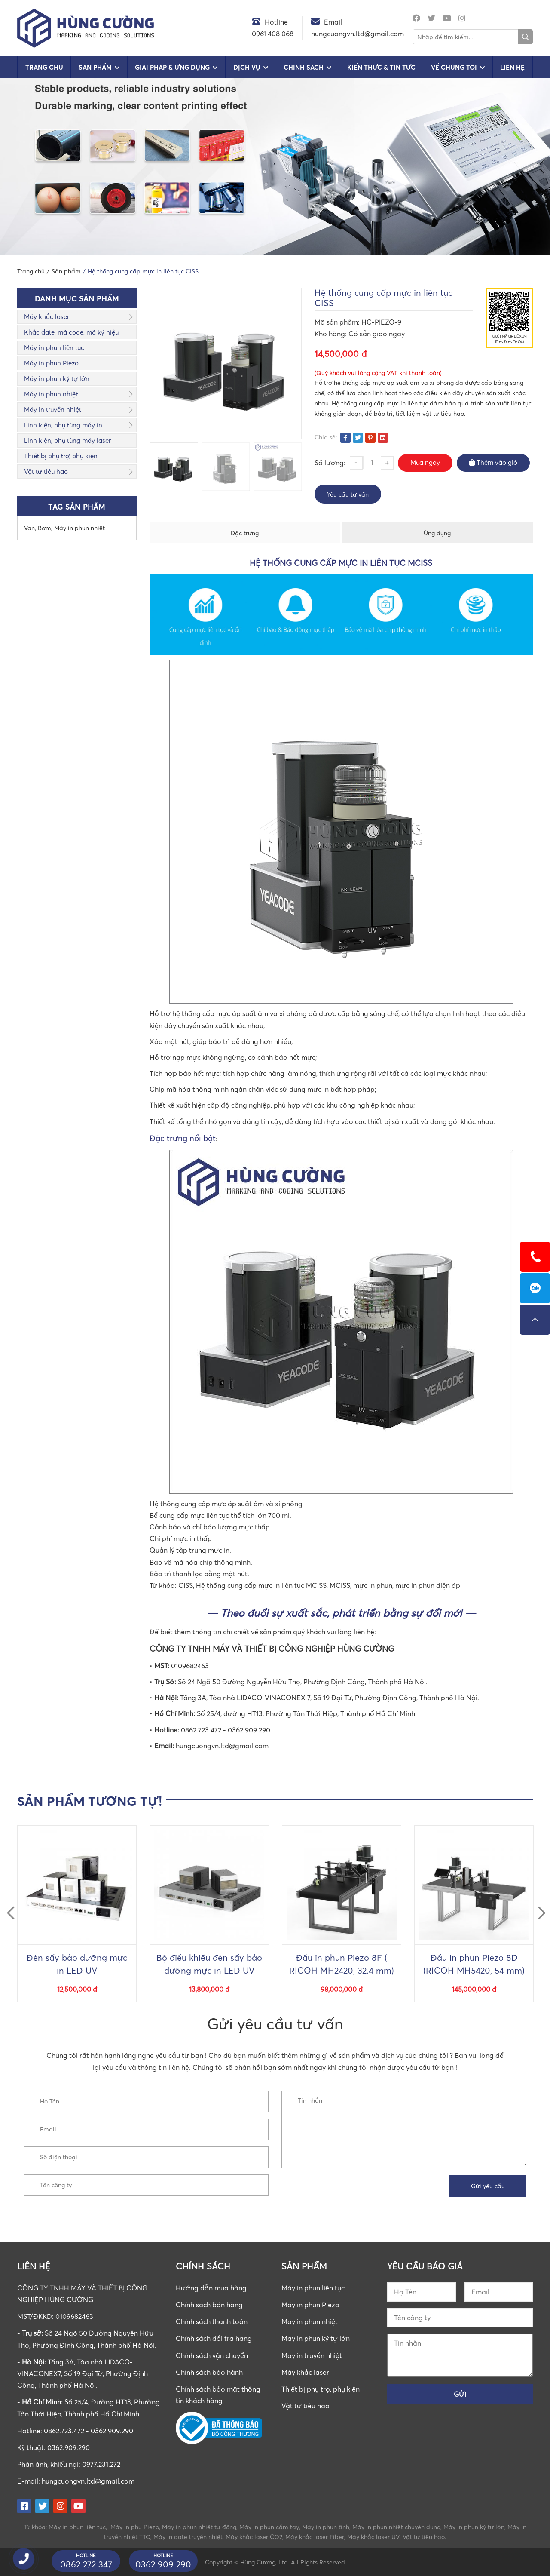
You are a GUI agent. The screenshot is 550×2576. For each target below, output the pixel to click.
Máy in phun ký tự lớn (56, 378)
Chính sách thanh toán (212, 2321)
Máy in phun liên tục (54, 347)
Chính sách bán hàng (209, 2304)
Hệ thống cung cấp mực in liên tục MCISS (261, 1585)
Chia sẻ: (326, 437)
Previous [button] (6, 1905)
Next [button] (538, 1905)
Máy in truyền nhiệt (52, 409)
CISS (185, 1585)
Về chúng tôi (454, 67)
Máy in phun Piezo (51, 363)
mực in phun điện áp (427, 1585)
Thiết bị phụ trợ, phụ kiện (61, 456)
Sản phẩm (95, 67)
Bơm (44, 527)
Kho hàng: (331, 333)
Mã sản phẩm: (338, 322)
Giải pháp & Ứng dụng (172, 67)
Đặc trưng (245, 533)
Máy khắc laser (46, 316)
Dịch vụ (246, 67)
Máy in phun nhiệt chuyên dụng (396, 2526)
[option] (174, 466)
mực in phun (372, 1585)
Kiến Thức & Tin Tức (381, 67)
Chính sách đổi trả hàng (214, 2338)
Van (29, 527)
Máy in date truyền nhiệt (188, 2536)
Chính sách (304, 67)
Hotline (276, 22)
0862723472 (535, 1288)
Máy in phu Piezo (134, 2526)
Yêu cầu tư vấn (348, 494)
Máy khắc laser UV (373, 2536)
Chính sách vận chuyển (212, 2355)
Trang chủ (44, 67)
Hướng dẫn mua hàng (211, 2288)
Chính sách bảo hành (209, 2372)
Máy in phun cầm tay (269, 2526)
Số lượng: (330, 462)
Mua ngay (425, 462)
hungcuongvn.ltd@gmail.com (88, 2481)
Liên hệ (512, 67)
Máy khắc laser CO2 (254, 2536)
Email (333, 22)
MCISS (340, 1585)
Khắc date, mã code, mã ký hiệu (71, 332)
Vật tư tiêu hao (46, 471)
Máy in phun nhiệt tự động (199, 2526)
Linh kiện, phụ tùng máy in (63, 425)
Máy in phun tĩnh (325, 2526)
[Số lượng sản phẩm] (371, 462)
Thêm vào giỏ (493, 462)
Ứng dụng (437, 533)
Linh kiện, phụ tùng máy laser (67, 440)
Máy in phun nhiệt (51, 394)
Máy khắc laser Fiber (314, 2536)
